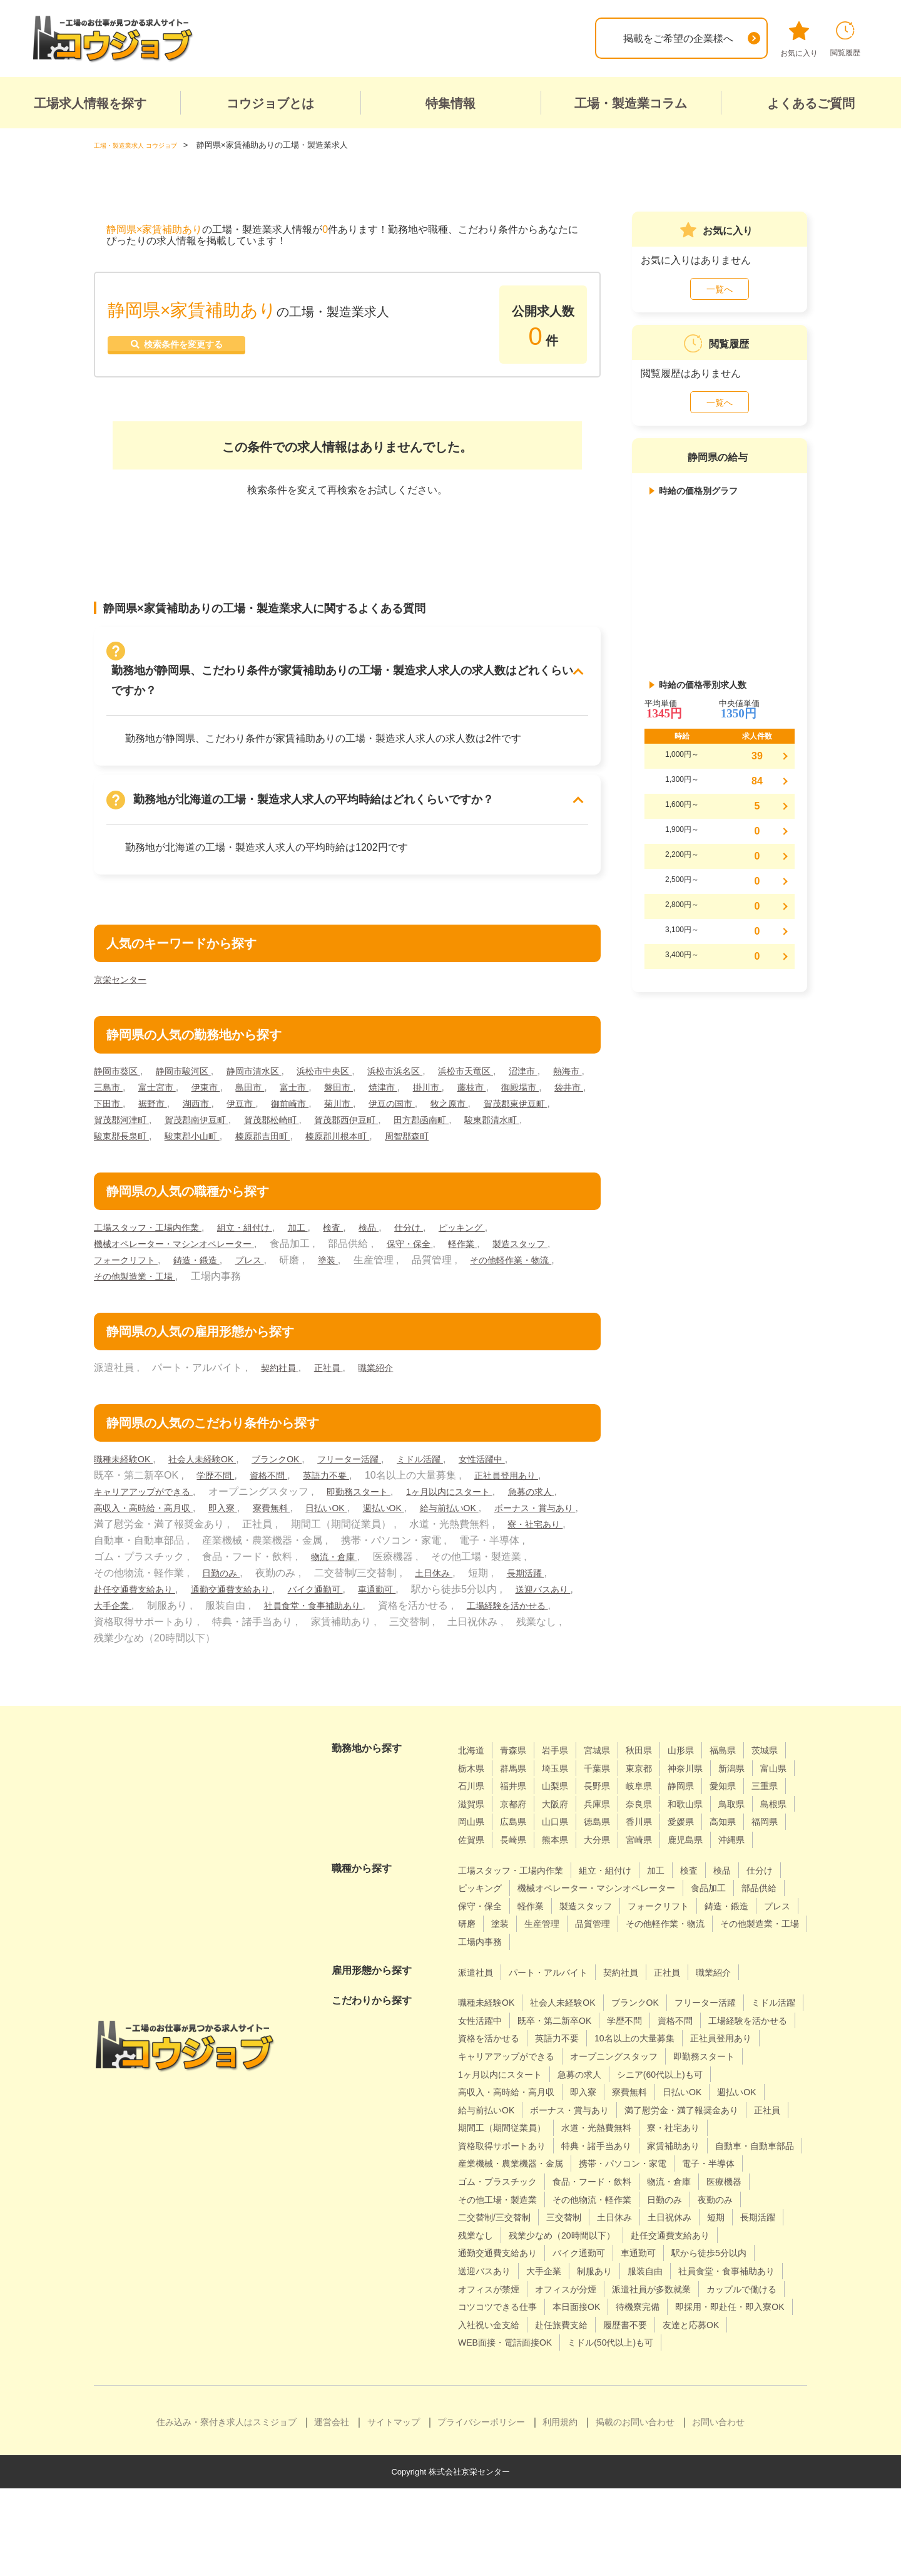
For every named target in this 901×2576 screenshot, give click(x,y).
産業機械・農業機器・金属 (624, 2215)
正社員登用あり (528, 1491)
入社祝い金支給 (633, 2394)
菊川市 (469, 1103)
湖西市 (313, 1103)
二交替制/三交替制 (716, 2269)
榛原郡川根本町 (522, 1136)
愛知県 (519, 1820)
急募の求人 (120, 1524)
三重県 (564, 1820)
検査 (360, 1243)
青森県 (519, 1766)
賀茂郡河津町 (272, 1119)
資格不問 (276, 1491)
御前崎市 (415, 1103)
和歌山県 (524, 1837)
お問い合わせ (718, 2510)
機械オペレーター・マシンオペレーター (185, 1260)
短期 (645, 2287)
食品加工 (478, 1939)
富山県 (519, 1802)
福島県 (747, 1766)
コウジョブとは (270, 103)
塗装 (427, 1276)
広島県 (711, 1837)
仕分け (442, 1243)
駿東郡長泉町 (282, 1136)
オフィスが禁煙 (493, 2358)
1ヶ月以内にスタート (478, 1507)
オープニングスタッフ (508, 2108)
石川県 (564, 1802)
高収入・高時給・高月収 (218, 1524)
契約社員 (282, 1383)
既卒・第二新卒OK (631, 2054)
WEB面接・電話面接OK (657, 2412)
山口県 (757, 1837)
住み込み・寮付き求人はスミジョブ (226, 2510)
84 (757, 781)
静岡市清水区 (272, 1070)
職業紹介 (387, 1383)
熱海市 (110, 1087)
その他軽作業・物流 (140, 1292)
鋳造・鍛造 (287, 1276)
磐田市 (410, 1087)
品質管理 (478, 1976)
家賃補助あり (699, 2197)
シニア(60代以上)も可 (572, 2126)
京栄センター (124, 979)
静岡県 (473, 1820)
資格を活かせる (599, 2072)
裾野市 (265, 1103)
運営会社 (331, 2510)
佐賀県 (701, 1855)
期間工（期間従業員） (508, 2179)
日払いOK (421, 1524)
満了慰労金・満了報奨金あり (629, 2162)
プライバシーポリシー (481, 2510)
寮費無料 (360, 1524)
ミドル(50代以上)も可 (507, 2430)
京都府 (656, 1820)
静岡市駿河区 (193, 1070)
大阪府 (701, 1820)
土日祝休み (594, 2287)
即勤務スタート (377, 1507)
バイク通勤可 (497, 1605)
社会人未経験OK (215, 1475)
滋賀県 (610, 1820)
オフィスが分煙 (579, 2358)
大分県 (519, 1874)
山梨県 (656, 1802)
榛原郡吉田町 (438, 1136)
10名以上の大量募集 (503, 2090)
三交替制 (478, 2287)
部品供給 (534, 1939)
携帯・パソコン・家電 (508, 2233)
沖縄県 (666, 1874)
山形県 (701, 1766)
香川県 (519, 1855)
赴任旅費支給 (714, 2394)
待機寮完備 (755, 2376)
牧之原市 (115, 1119)
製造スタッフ (125, 1276)
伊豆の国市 (527, 1103)
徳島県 (473, 1855)
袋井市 (168, 1103)
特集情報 (450, 103)
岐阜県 (747, 1802)
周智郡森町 (119, 1152)
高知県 (610, 1855)
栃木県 (519, 1784)
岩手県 (564, 1766)
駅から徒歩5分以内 (632, 2322)
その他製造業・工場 (248, 1292)
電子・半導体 (604, 2233)
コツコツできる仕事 (599, 2376)
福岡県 (656, 1855)
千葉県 (656, 1784)
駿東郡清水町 (203, 1136)
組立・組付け (263, 1243)
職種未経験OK (127, 1475)
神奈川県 (752, 1784)
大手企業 (298, 1621)
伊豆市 (362, 1103)
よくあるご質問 (811, 103)
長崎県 (747, 1855)
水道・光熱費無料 (614, 2179)
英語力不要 (339, 1491)
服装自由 (589, 2341)
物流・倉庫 (533, 1573)
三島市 (158, 1087)
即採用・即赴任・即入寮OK (520, 2394)
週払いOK (484, 1524)
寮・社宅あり (223, 1556)
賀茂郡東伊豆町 (188, 1119)
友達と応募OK (556, 2412)
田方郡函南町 (125, 1136)
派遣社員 (478, 2006)
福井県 (610, 1802)
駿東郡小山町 (360, 1136)
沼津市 (570, 1070)
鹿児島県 (615, 1874)
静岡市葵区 (120, 1070)
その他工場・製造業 (730, 2251)
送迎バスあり (229, 1621)
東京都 (701, 1784)
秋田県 (656, 1766)
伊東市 (265, 1087)
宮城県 (610, 1766)
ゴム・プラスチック (694, 2233)
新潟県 (473, 1802)
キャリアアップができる (150, 1507)
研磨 (665, 1958)
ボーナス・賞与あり (222, 1540)
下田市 (217, 1103)
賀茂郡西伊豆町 (522, 1119)
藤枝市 (555, 1087)
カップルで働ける (498, 2376)
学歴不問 (217, 1491)
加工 (322, 1243)
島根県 (620, 1837)
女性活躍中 (525, 1475)
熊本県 (473, 1874)
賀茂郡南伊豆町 (355, 1119)
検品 (398, 1243)
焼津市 (459, 1087)
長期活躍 (212, 1605)
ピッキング (500, 1243)
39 (757, 756)
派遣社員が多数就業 (674, 2358)
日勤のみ (390, 1589)
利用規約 (560, 2510)
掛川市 (507, 1087)
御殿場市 (115, 1103)
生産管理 (746, 1958)
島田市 (313, 1087)
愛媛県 (564, 1855)
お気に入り (799, 39)
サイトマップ (393, 2510)
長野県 (701, 1802)
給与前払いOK (127, 1540)
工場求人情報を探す (90, 103)
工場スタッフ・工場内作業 (155, 1243)
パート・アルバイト (559, 2006)
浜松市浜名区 (428, 1070)
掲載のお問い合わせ (635, 2510)
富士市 (362, 1087)
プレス (345, 1276)
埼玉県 (610, 1784)
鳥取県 (574, 1837)
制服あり (534, 2341)
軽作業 (493, 1260)
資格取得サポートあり (508, 2197)
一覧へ (719, 289)
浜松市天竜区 (507, 1070)
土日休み (115, 1605)
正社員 (335, 1383)
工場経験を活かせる (228, 1638)
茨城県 (473, 1784)
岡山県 (666, 1837)
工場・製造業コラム (630, 103)
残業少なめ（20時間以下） (518, 2305)
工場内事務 (750, 1976)
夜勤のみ (639, 2269)
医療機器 (649, 2251)
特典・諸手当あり (614, 2197)
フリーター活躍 (378, 1475)
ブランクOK (298, 1475)
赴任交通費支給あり (295, 1605)
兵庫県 (747, 1820)
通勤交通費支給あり (403, 1605)
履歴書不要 (483, 2412)
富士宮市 (212, 1087)
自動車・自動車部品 (503, 2215)
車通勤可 (565, 1605)
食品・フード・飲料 (503, 2251)
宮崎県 (564, 1874)
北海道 (473, 1766)
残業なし (746, 2287)
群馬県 (564, 1784)
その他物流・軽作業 (503, 2269)
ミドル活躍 (457, 1475)
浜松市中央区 (350, 1070)
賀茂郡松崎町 (438, 1119)
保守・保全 (435, 1260)
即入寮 (307, 1524)
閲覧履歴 (845, 39)
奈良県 (473, 1837)
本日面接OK (686, 2376)
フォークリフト (208, 1276)
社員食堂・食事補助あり (508, 1621)
